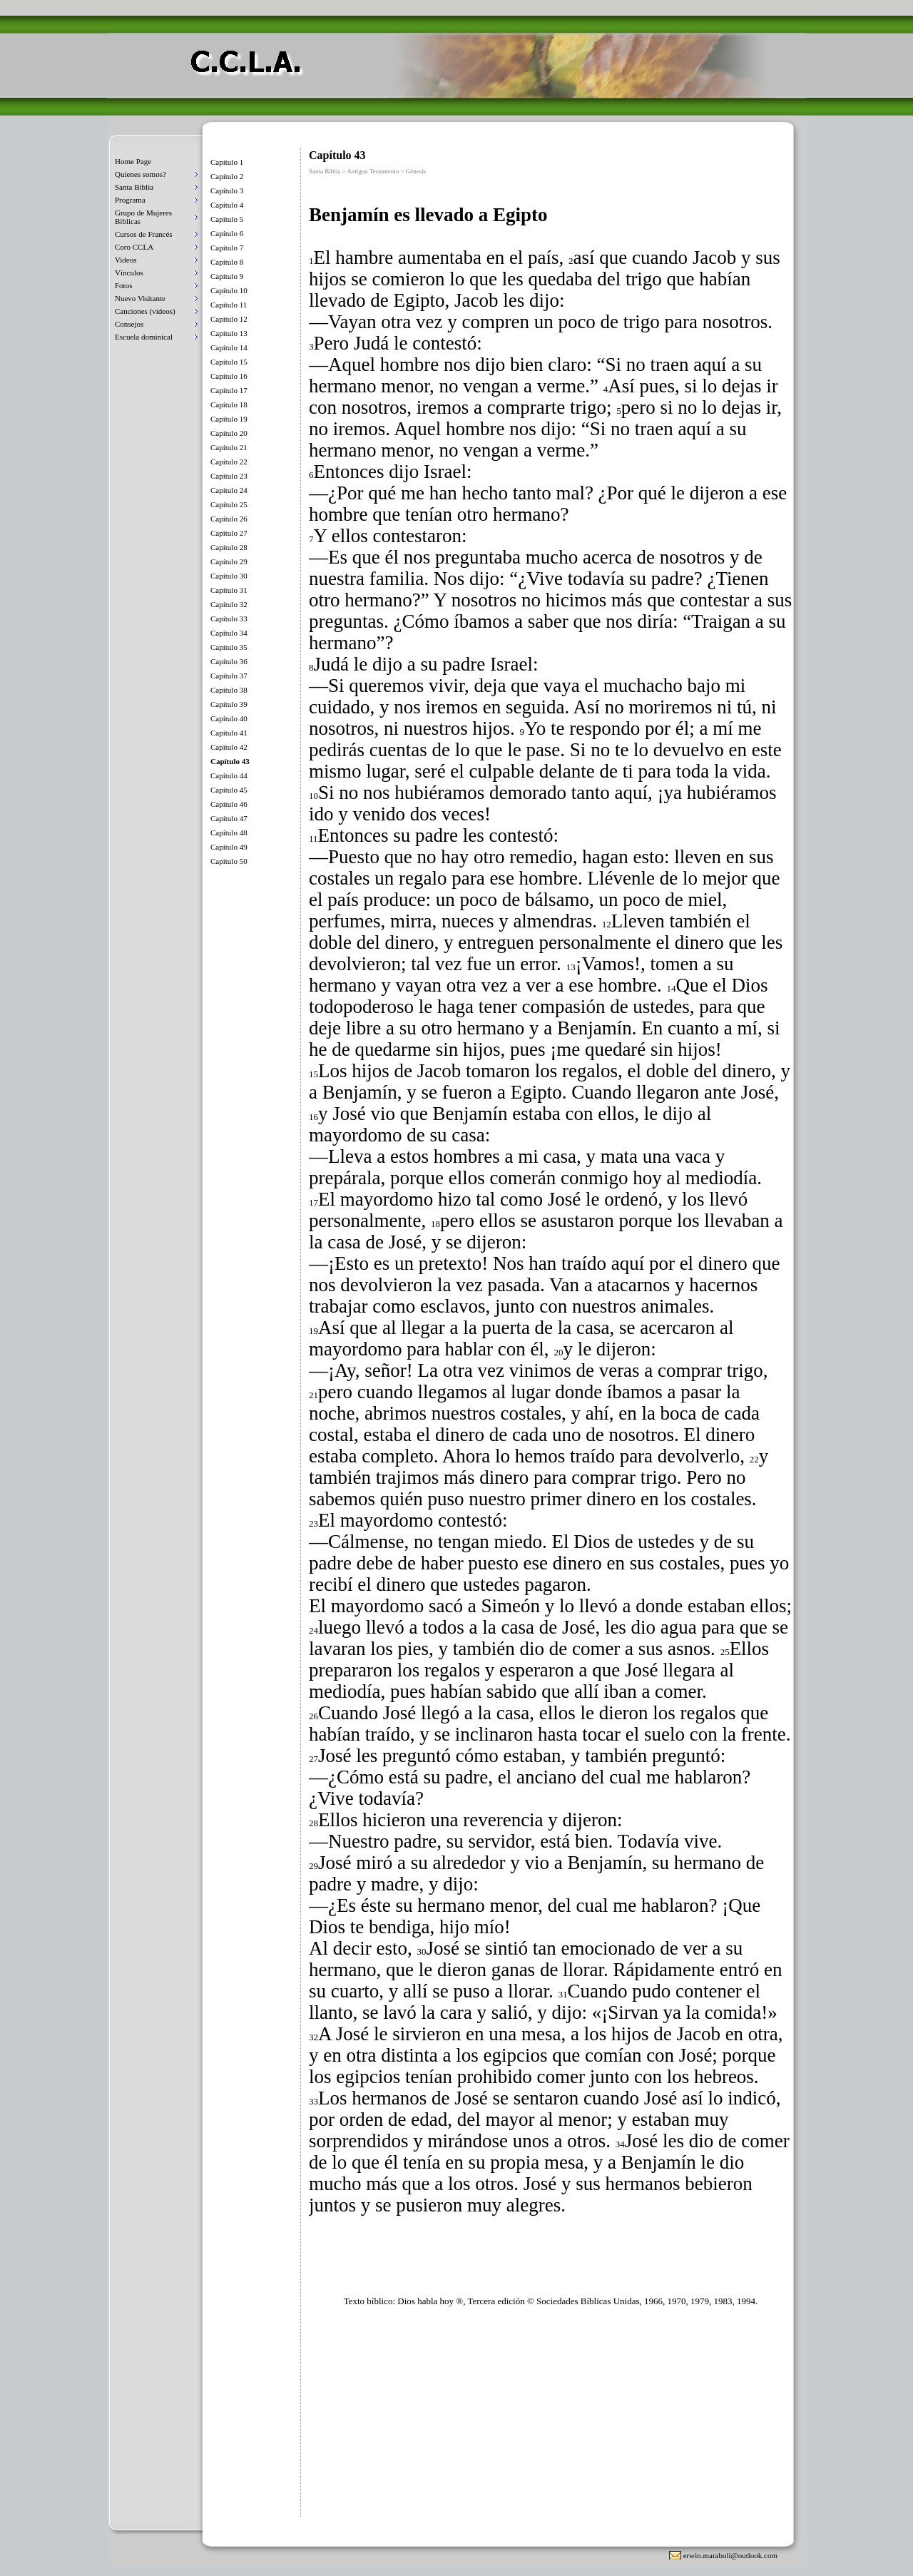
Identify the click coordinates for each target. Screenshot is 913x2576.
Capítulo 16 (229, 376)
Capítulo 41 (229, 732)
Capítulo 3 (226, 190)
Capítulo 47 (229, 818)
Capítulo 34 (229, 632)
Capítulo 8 (226, 262)
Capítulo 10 (229, 290)
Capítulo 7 (226, 247)
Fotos (123, 285)
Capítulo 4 (226, 204)
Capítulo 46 (229, 804)
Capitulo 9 (226, 276)
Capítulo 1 (226, 162)
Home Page (133, 161)
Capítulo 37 (229, 675)
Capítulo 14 (229, 347)
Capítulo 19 (229, 418)
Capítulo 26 (229, 518)
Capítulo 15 (229, 361)
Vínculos (129, 272)
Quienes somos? (140, 174)
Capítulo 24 (229, 490)
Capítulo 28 (229, 547)
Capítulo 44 (229, 775)
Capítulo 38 (229, 690)
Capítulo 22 (229, 461)
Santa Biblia (134, 187)
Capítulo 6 (226, 233)
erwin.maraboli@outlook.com (730, 2555)
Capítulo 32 (229, 604)
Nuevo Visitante (140, 298)
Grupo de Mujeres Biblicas (143, 216)
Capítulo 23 (229, 476)
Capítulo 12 (229, 319)
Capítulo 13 (229, 333)
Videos (126, 259)
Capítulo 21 (229, 447)
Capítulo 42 (229, 747)
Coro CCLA (134, 247)
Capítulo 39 (229, 704)
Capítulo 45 (229, 789)
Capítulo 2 (226, 176)
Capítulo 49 (229, 846)
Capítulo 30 (229, 575)
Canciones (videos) (145, 311)
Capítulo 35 (229, 647)
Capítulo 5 (226, 219)
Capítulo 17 (229, 390)
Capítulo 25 (229, 504)
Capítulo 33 (229, 618)
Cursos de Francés (144, 234)
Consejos (129, 324)
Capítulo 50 (229, 861)
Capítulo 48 (229, 832)
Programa (130, 199)
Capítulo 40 (229, 718)
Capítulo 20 (229, 433)
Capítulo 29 (229, 561)
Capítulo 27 (229, 533)
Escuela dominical (144, 336)
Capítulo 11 (228, 304)
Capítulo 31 (229, 590)
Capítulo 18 (229, 404)
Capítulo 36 (229, 661)
